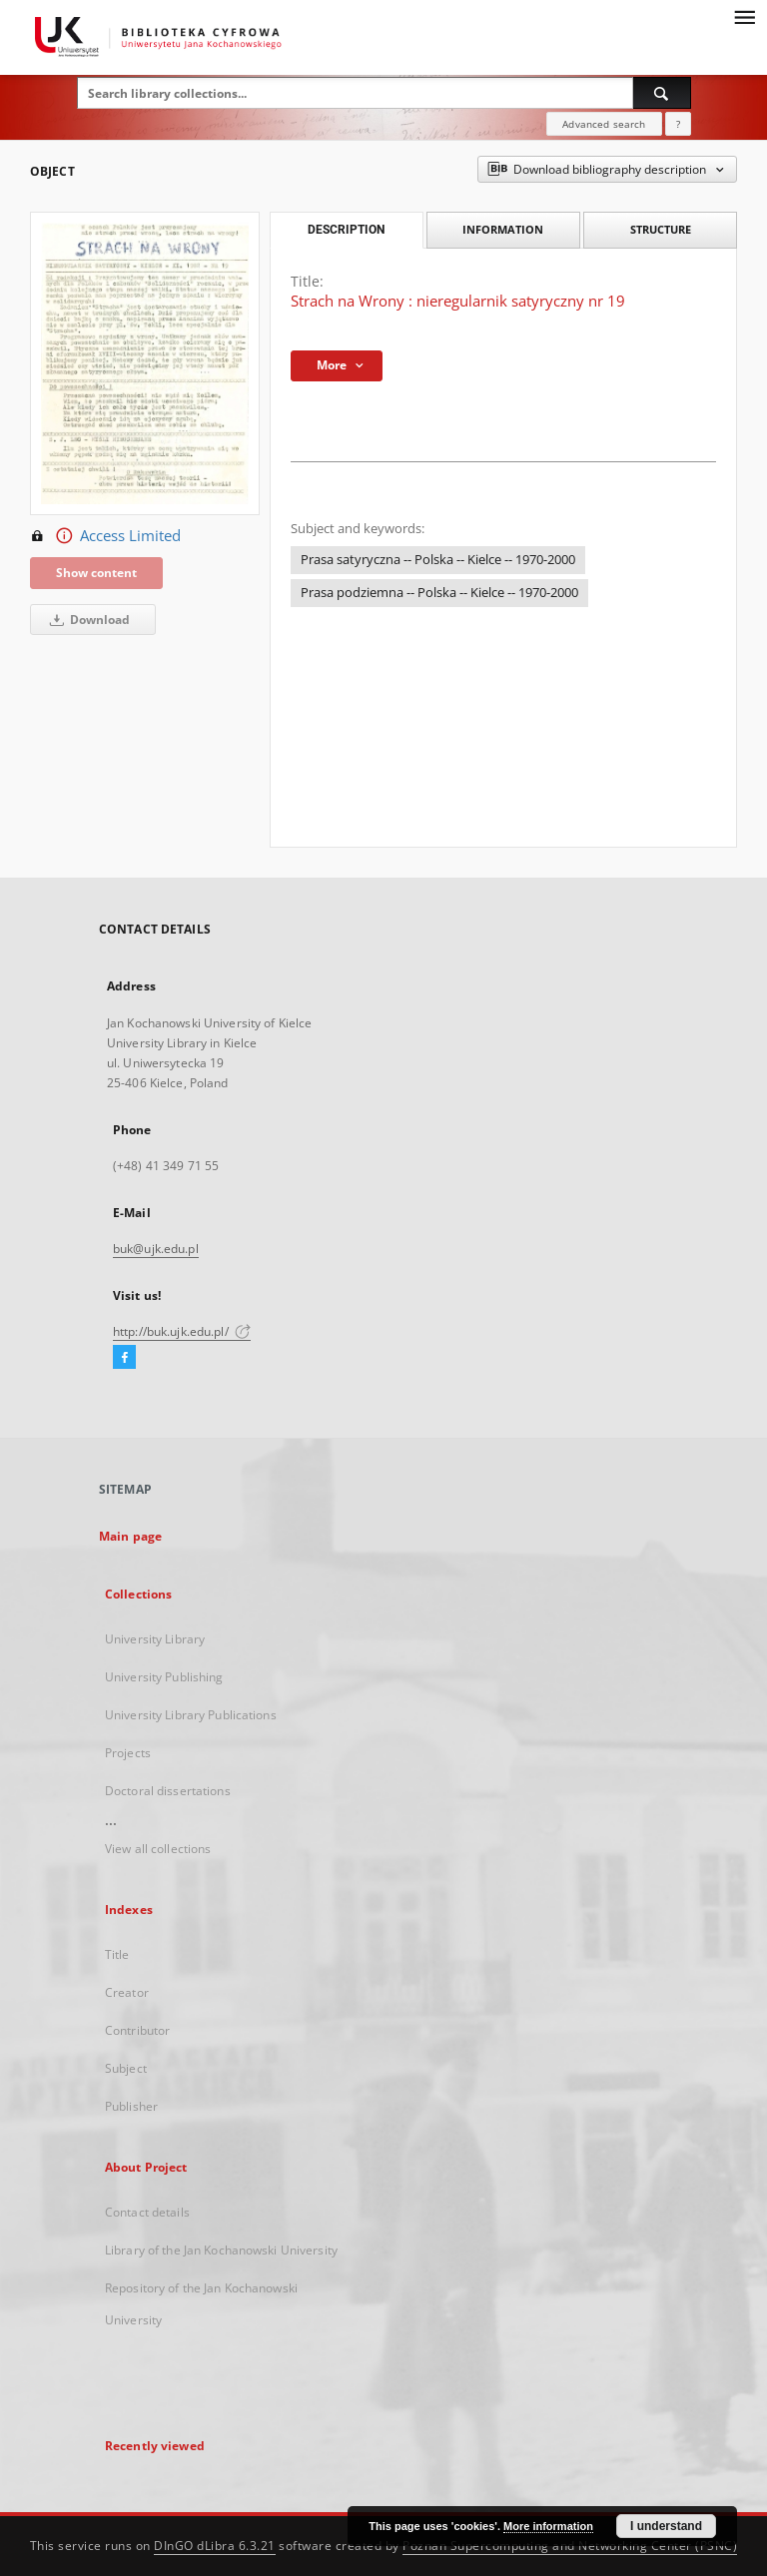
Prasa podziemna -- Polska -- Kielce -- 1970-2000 (439, 592)
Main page (130, 1536)
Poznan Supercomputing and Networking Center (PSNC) (569, 2545)
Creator (127, 1992)
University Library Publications (191, 1714)
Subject (126, 2068)
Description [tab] (346, 230)
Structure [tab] (660, 229)
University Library (155, 1638)
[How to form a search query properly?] (678, 124)
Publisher (131, 2106)
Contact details (147, 2212)
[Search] (662, 93)
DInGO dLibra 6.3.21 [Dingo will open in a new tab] (215, 2545)
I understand (666, 2526)
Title (117, 1954)
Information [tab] (502, 229)
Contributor (137, 2030)
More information (548, 2526)
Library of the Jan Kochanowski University (221, 2250)
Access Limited (105, 536)
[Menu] (744, 16)
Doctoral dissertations (168, 1790)
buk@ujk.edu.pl (156, 1248)
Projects (128, 1752)
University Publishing (164, 1676)
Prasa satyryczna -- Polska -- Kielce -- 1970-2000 (438, 559)
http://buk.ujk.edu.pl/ (182, 1331)
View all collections (158, 1848)
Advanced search (603, 124)
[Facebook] (124, 1358)
